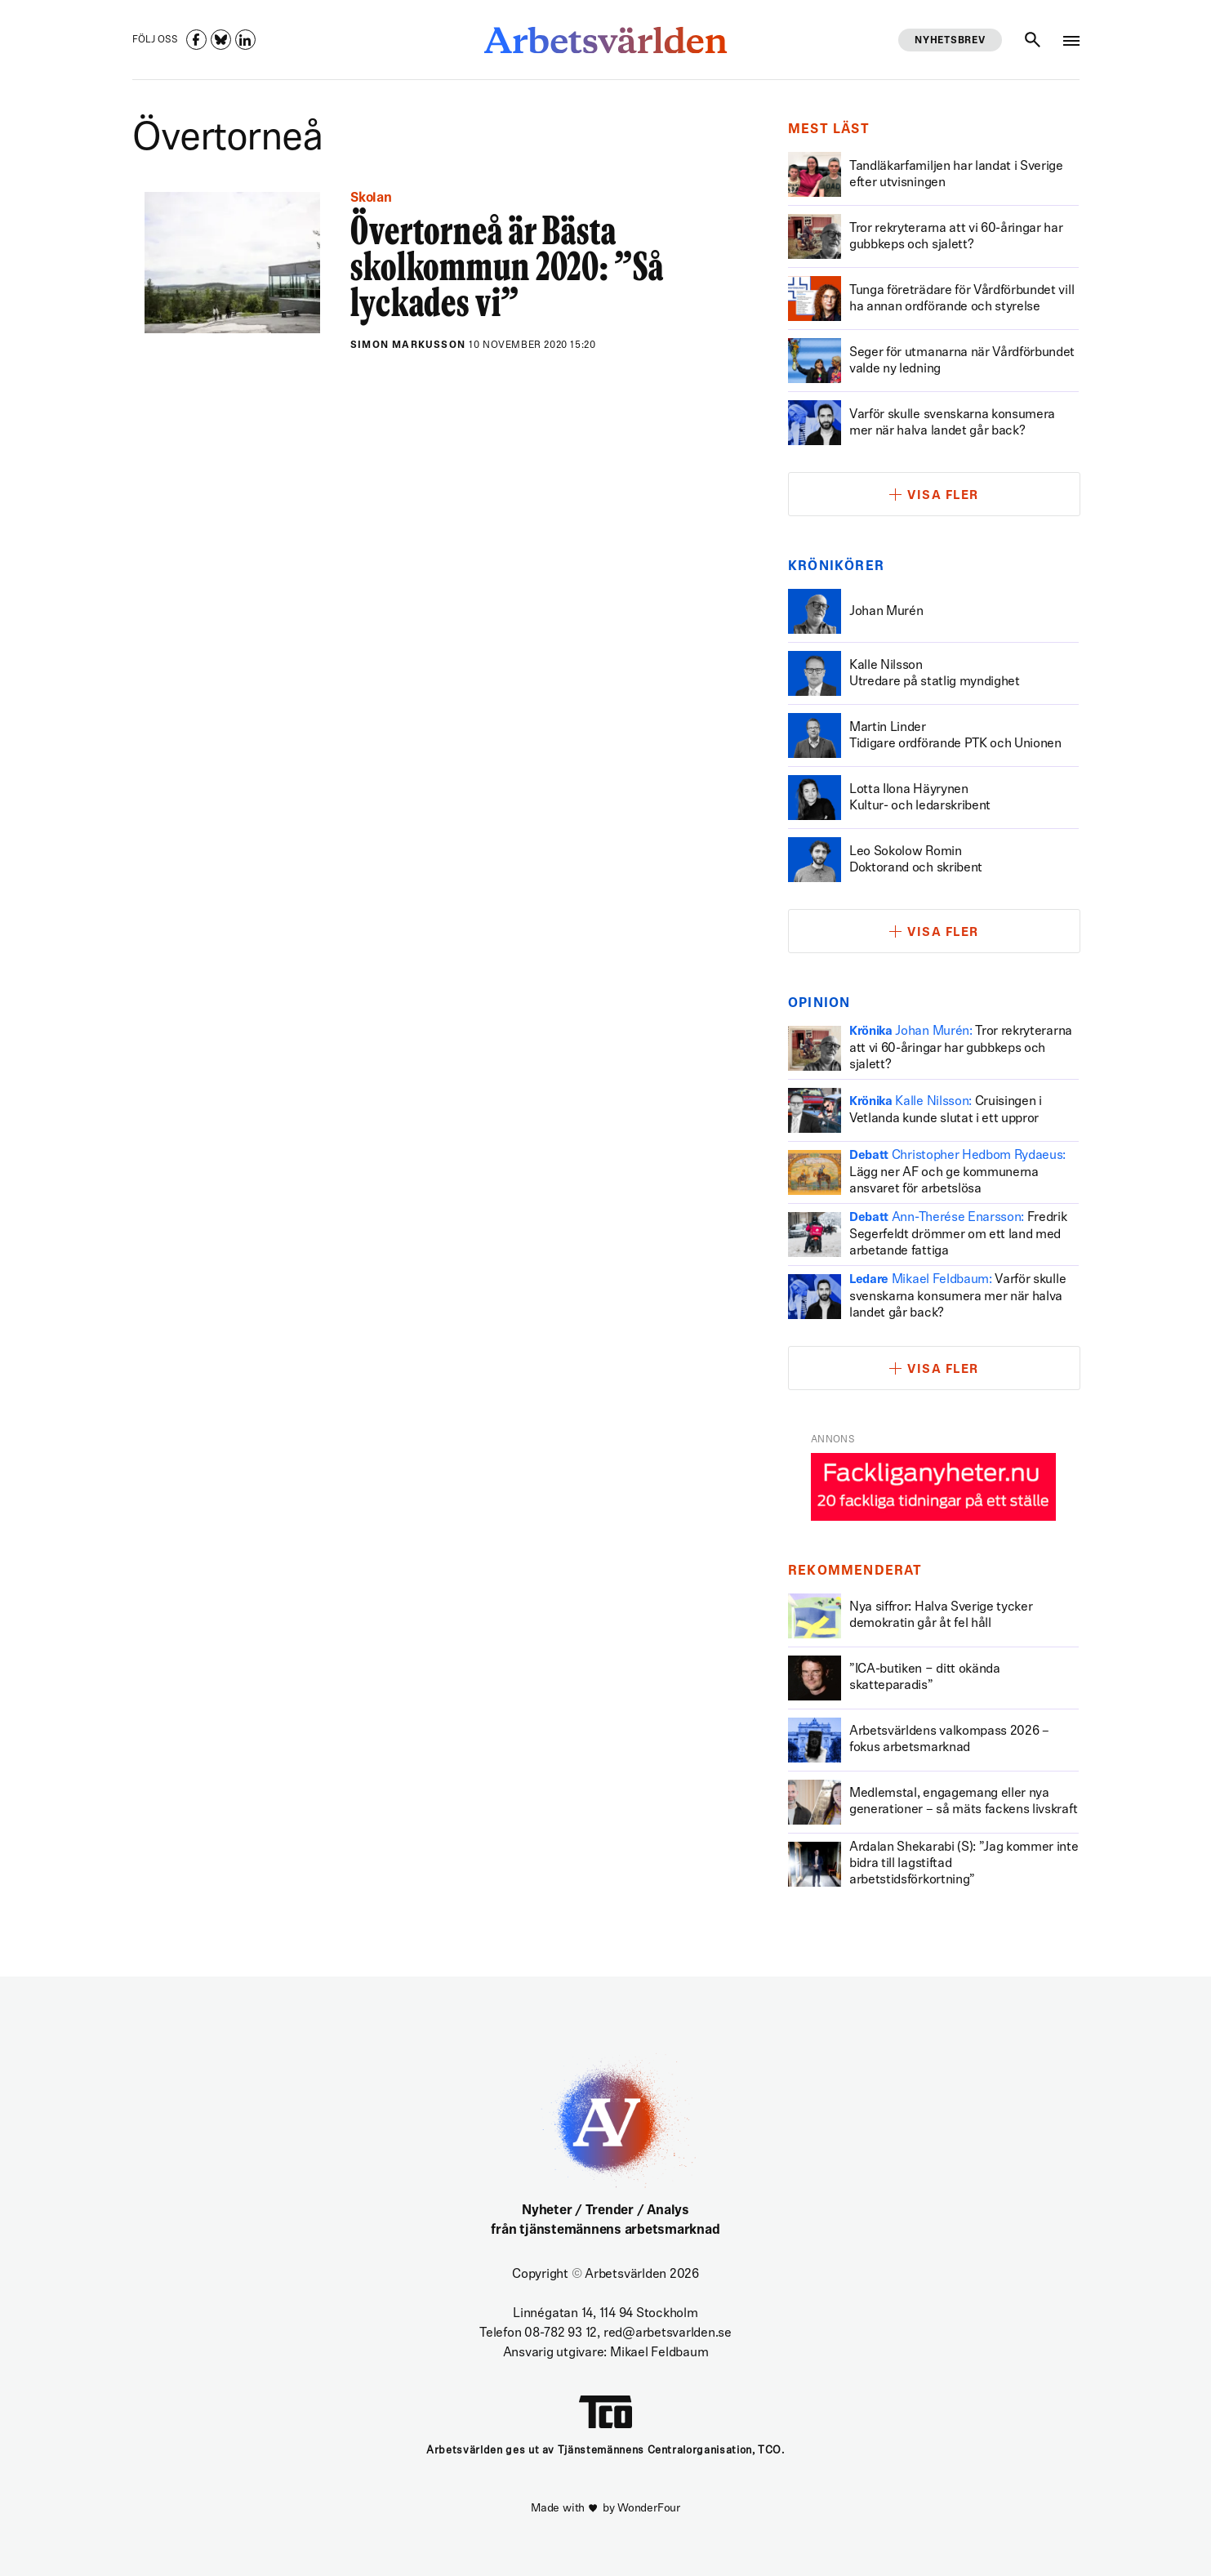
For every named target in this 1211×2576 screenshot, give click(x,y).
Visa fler (943, 496)
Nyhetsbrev (950, 41)
